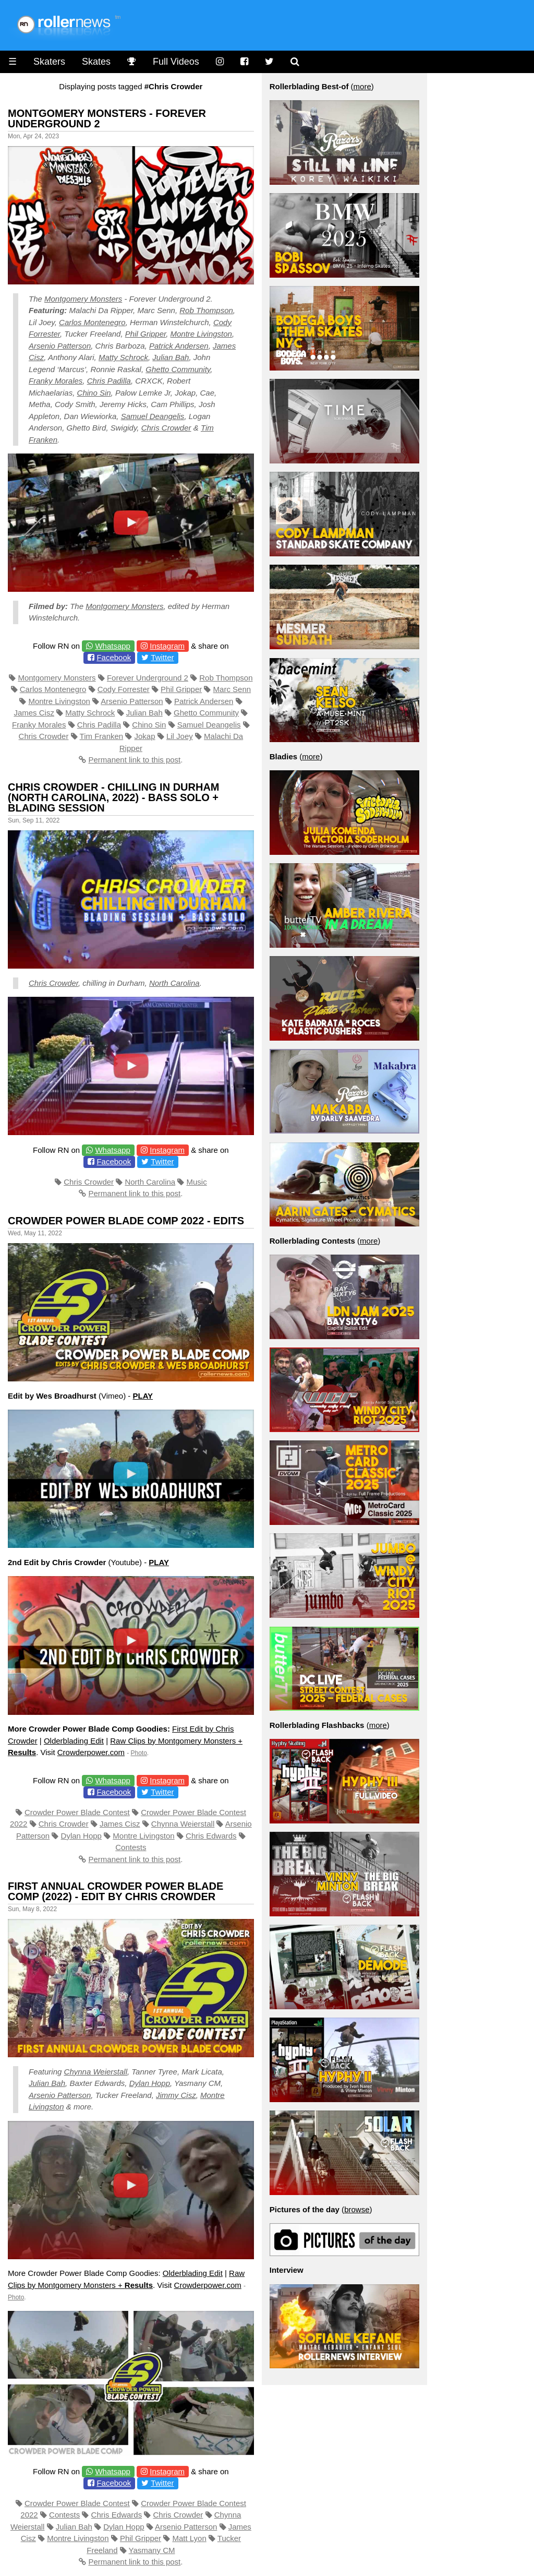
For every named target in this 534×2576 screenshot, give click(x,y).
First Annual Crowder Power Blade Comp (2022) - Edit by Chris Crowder (115, 1891)
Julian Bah (170, 357)
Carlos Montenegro (92, 322)
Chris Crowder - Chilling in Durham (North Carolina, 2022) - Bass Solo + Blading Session (114, 797)
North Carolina (174, 983)
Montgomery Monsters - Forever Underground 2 (107, 118)
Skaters (49, 61)
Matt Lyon (189, 2538)
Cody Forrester (124, 689)
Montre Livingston (201, 333)
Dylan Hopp (81, 1835)
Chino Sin (94, 392)
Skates (96, 61)
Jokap (145, 736)
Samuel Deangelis (153, 416)
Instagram (167, 645)
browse (356, 2209)
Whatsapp (112, 645)
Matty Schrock (123, 357)
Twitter (162, 657)
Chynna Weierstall (182, 1823)
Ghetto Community (177, 369)
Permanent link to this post (134, 759)
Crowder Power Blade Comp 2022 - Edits (126, 1220)
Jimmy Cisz (176, 2095)
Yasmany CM (152, 2550)
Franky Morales (55, 380)
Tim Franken (102, 736)
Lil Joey (179, 736)
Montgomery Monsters (83, 298)
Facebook (113, 657)
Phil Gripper (145, 333)
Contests (130, 1847)
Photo (139, 1753)
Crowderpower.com (91, 1752)
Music (197, 1181)
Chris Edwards (211, 1835)
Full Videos (176, 61)
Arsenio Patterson (60, 345)
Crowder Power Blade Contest (77, 1812)
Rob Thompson (206, 310)
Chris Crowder (166, 427)
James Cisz (34, 712)
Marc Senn (232, 689)
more (362, 86)
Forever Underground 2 (147, 677)
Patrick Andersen (179, 345)
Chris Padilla (109, 380)
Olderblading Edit (74, 1740)
